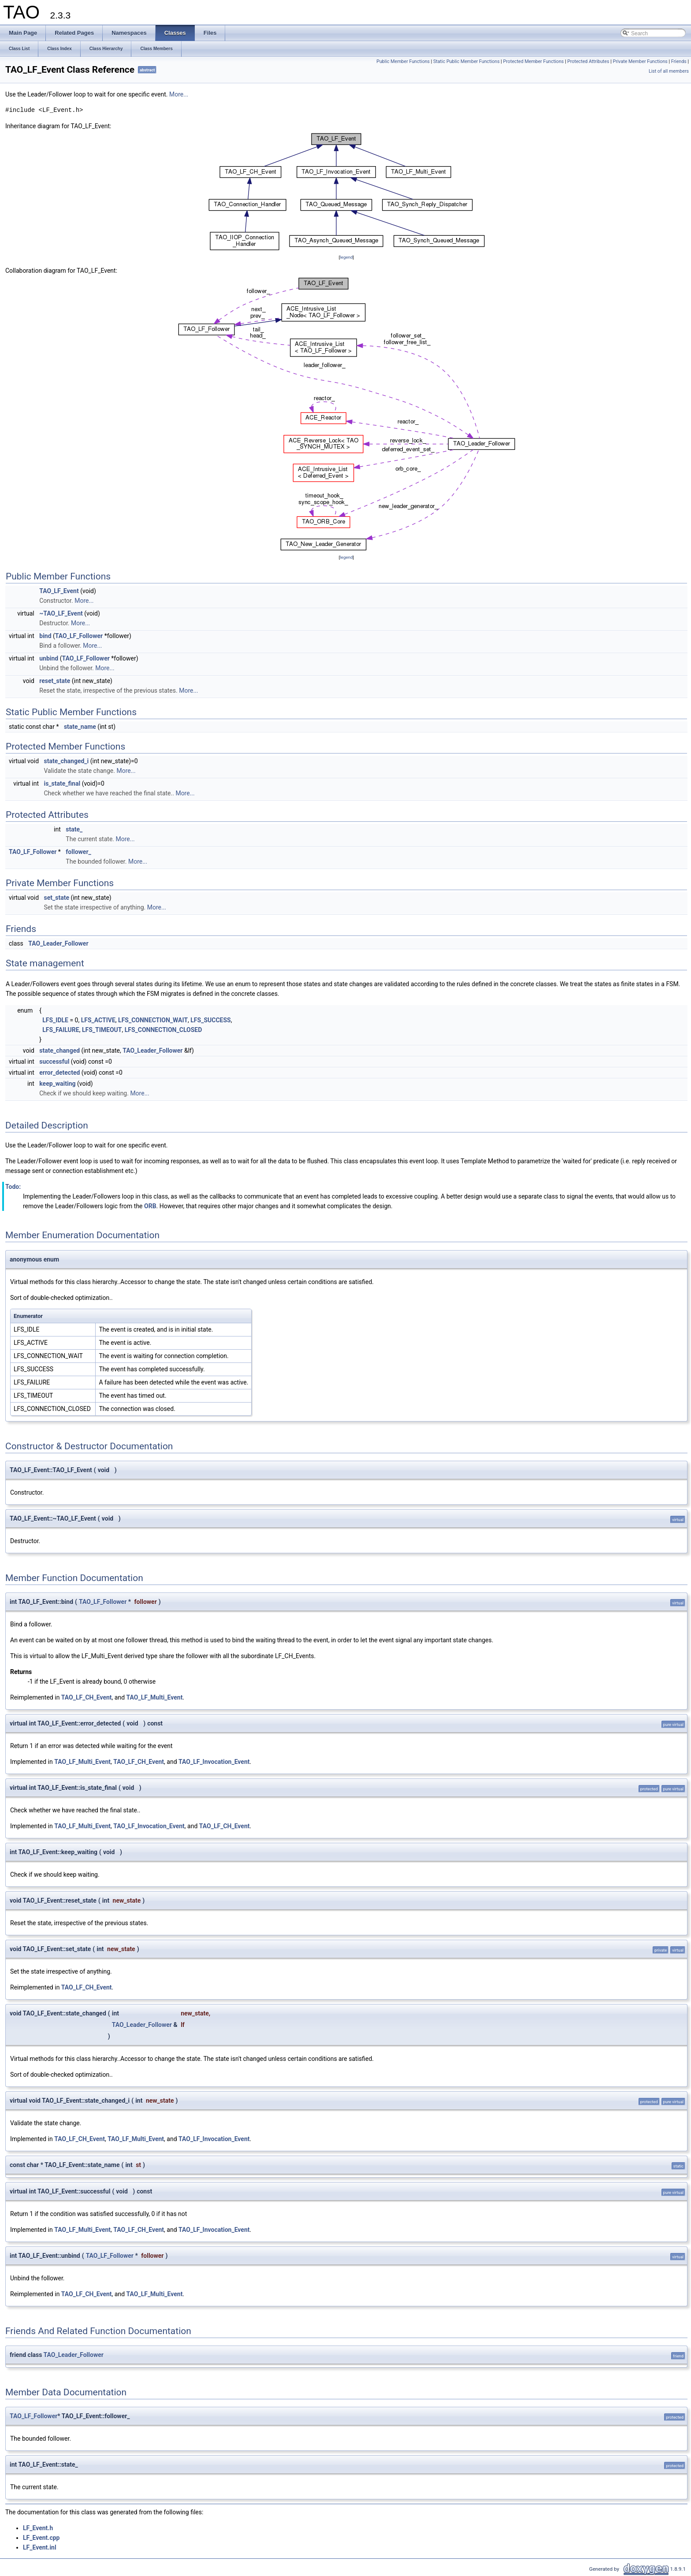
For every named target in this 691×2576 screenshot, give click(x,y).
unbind (48, 658)
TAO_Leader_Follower (58, 943)
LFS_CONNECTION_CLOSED (163, 1029)
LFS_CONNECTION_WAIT (153, 1020)
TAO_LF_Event (58, 590)
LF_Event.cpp (41, 2537)
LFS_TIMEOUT (102, 1029)
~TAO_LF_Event (61, 613)
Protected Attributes (588, 61)
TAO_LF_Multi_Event (154, 1697)
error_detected (59, 1072)
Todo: (13, 1186)
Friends (679, 61)
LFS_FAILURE (60, 1029)
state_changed (59, 1050)
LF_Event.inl (39, 2547)
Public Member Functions (403, 61)
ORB (150, 1206)
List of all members (669, 71)
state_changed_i (66, 761)
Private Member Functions (640, 61)
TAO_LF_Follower (79, 635)
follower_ (78, 851)
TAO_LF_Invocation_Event (213, 1761)
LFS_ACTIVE (98, 1020)
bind (45, 635)
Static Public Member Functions (466, 61)
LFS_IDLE (55, 1020)
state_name (80, 726)
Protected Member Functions (533, 61)
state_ (74, 829)
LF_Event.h (38, 2527)
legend (346, 257)
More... (178, 94)
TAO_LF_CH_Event (86, 1697)
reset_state (54, 680)
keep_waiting (57, 1083)
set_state (56, 897)
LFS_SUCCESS (210, 1020)
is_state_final (62, 783)
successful (54, 1061)
